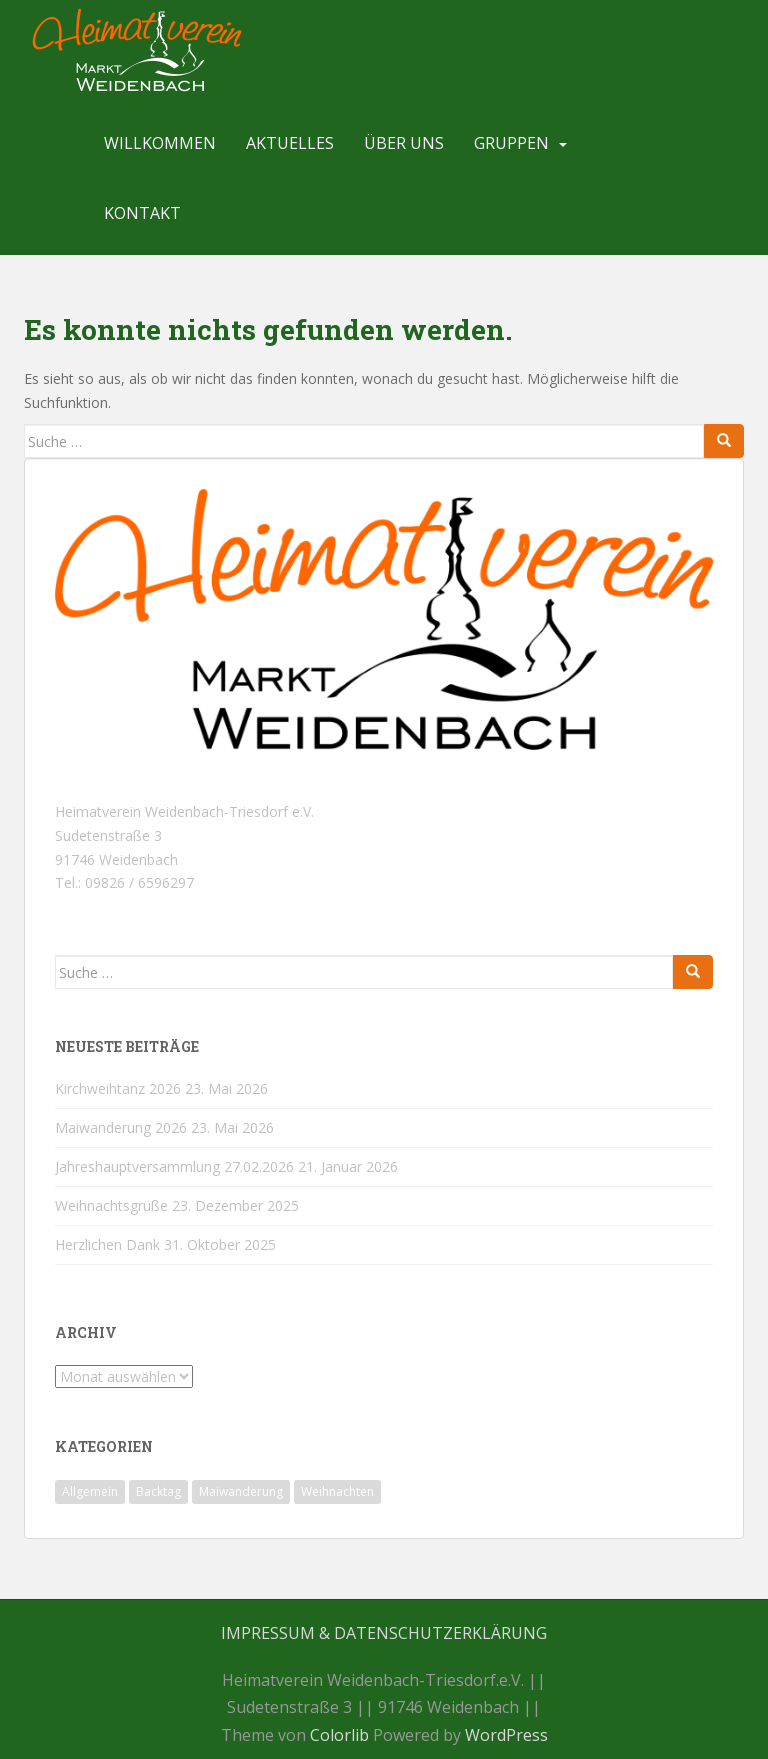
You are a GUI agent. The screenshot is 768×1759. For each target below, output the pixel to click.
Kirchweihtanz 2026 (118, 1088)
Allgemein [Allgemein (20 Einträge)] (90, 1491)
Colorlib (339, 1735)
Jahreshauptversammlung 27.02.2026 (174, 1166)
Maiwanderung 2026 (121, 1127)
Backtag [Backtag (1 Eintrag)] (158, 1491)
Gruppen (511, 143)
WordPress (506, 1735)
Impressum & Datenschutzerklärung (384, 1633)
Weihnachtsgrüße (111, 1205)
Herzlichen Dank (107, 1244)
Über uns (404, 143)
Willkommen (160, 143)
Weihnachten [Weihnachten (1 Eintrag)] (337, 1491)
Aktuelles (290, 143)
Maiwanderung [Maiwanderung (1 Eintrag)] (241, 1491)
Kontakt (142, 213)
